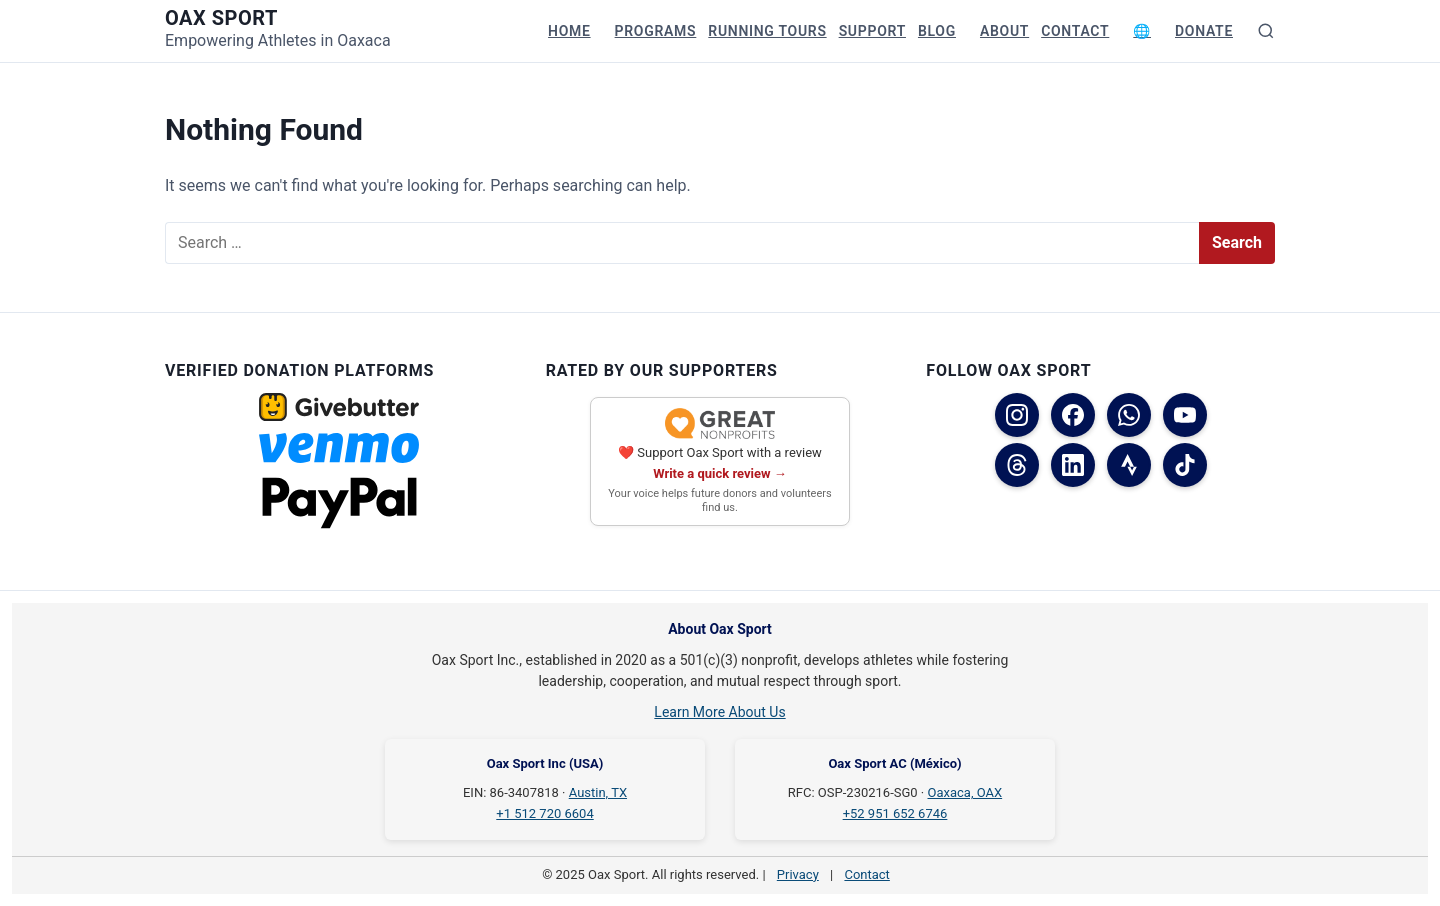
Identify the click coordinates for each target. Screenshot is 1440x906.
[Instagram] (1017, 415)
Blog (937, 31)
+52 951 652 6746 (895, 813)
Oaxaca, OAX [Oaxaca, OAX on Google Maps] (965, 792)
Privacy (798, 874)
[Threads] (1017, 465)
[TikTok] (1185, 465)
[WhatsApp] (1129, 415)
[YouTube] (1185, 415)
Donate (1204, 31)
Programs (656, 31)
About (1004, 31)
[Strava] (1129, 465)
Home (569, 31)
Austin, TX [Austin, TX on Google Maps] (598, 792)
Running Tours (767, 31)
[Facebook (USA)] (1073, 415)
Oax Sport (221, 18)
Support (872, 31)
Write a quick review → (720, 473)
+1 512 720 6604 (544, 813)
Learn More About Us (719, 712)
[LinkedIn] (1073, 465)
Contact (1075, 31)
